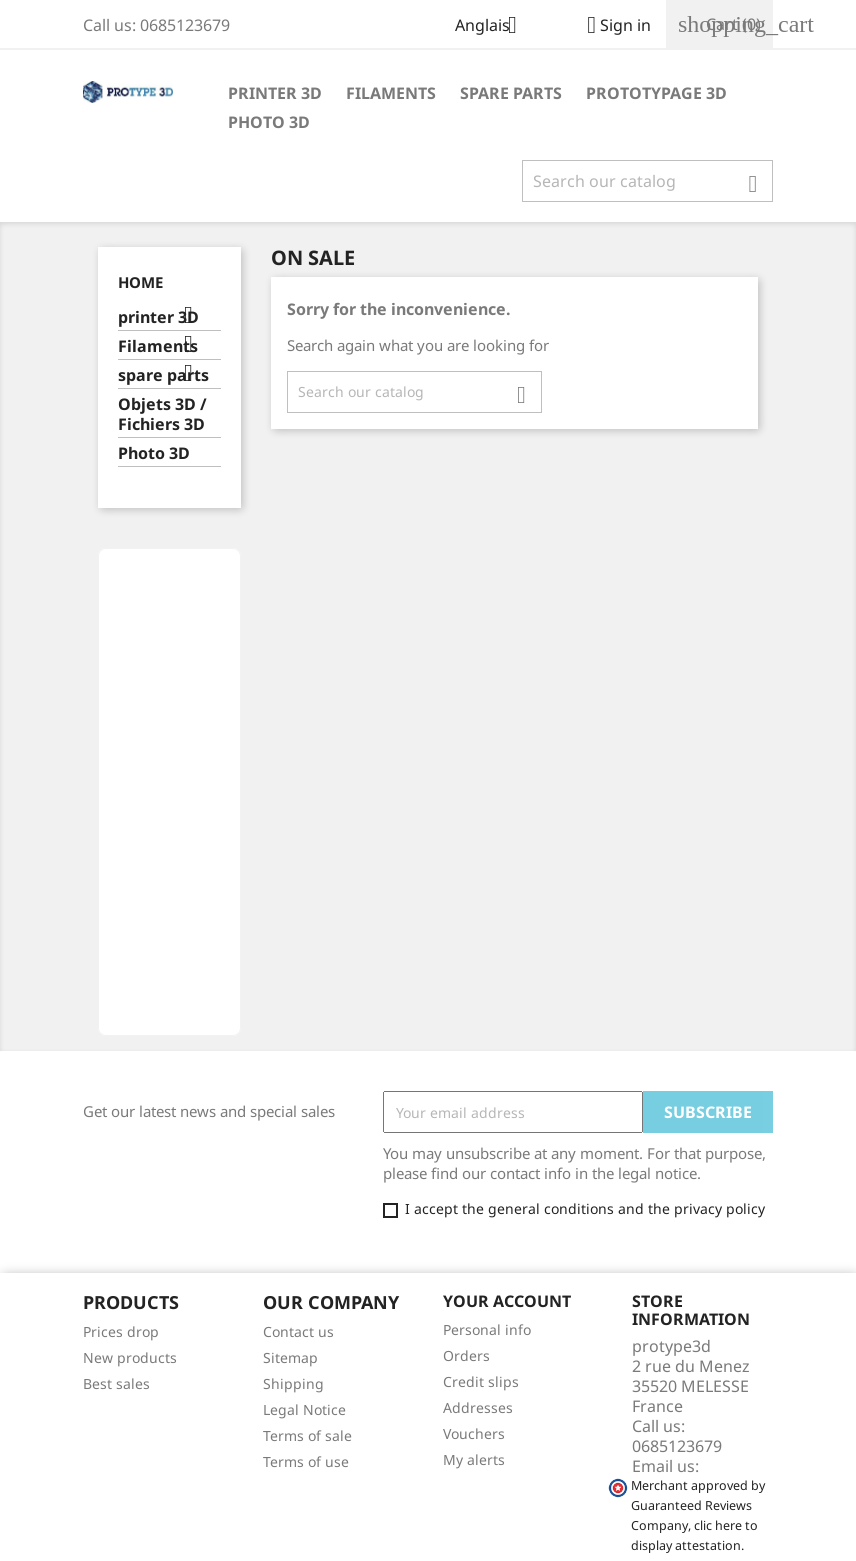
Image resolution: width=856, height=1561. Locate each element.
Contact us (298, 1331)
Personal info (487, 1329)
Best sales (116, 1383)
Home (140, 282)
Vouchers (474, 1433)
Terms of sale (307, 1435)
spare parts (511, 93)
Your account (507, 1301)
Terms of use (306, 1461)
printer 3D (275, 93)
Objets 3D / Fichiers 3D (162, 414)
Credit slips (481, 1381)
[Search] (647, 181)
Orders (466, 1355)
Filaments (391, 93)
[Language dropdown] (493, 27)
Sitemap (290, 1357)
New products (130, 1357)
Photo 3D (269, 122)
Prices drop (121, 1331)
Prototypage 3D (656, 93)
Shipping (293, 1383)
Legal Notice (304, 1409)
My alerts (474, 1459)
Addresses (478, 1407)
